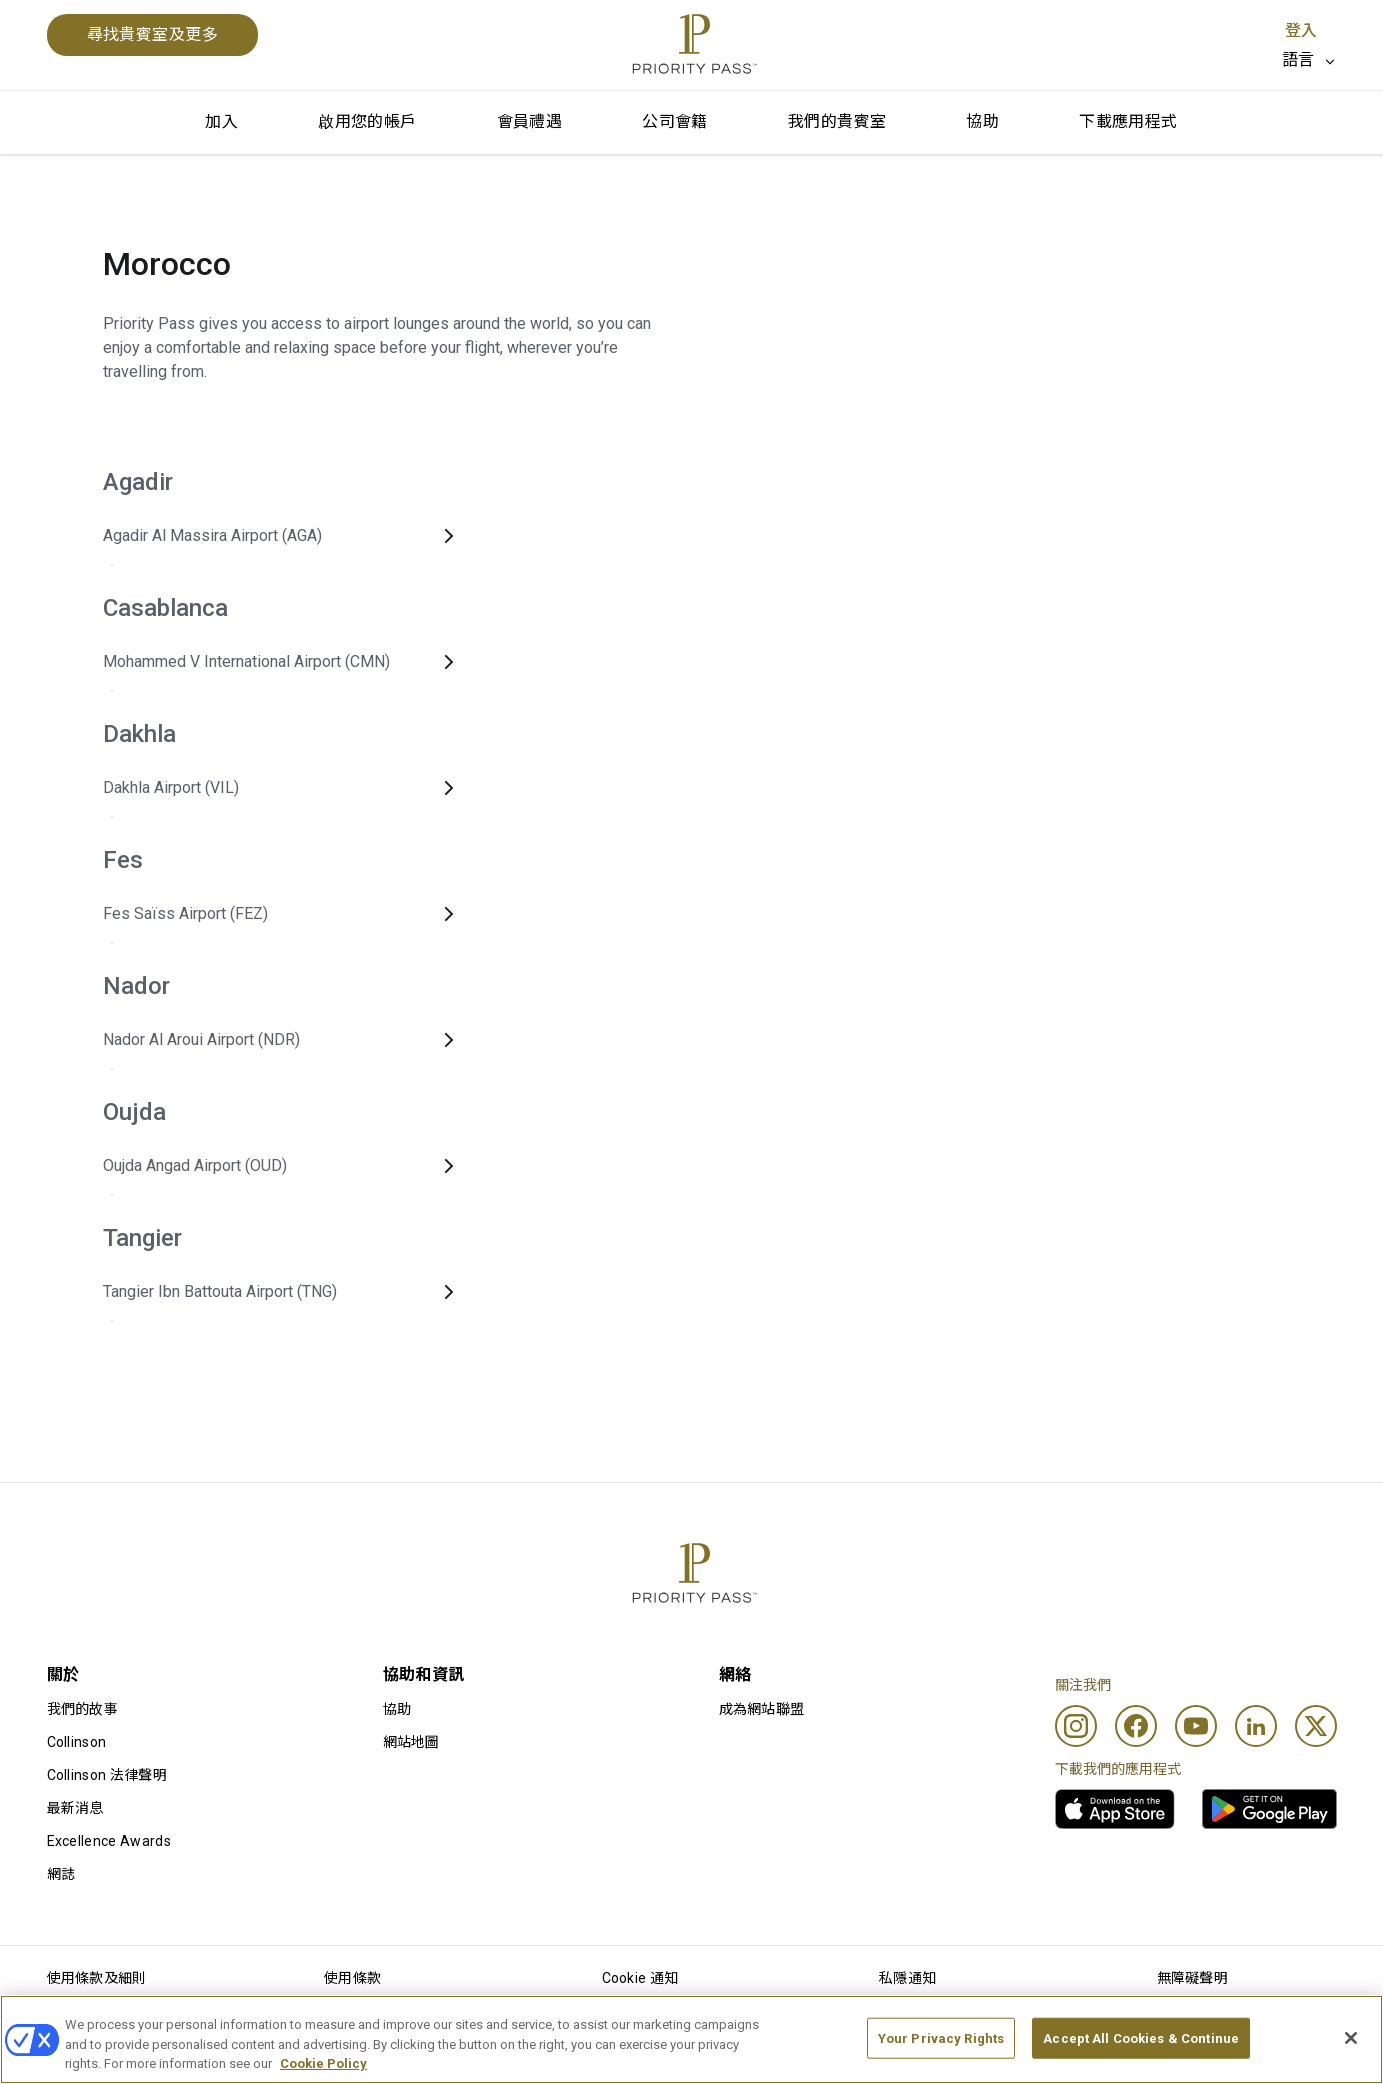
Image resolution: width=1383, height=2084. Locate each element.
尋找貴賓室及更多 (153, 34)
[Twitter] (1316, 1726)
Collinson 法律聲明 (107, 1775)
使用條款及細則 (97, 1978)
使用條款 (352, 1978)
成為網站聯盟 (762, 1709)
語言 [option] (1298, 59)
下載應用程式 (1128, 121)
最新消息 (75, 1808)
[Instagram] (1076, 1726)
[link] (1115, 1809)
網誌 (61, 1874)
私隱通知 (907, 1978)
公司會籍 (675, 121)
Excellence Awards (109, 1841)
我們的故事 (83, 1709)
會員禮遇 (530, 121)
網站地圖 (411, 1742)
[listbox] (1309, 60)
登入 (1301, 30)
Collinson (77, 1742)
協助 (982, 121)
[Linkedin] (1256, 1726)
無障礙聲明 (1193, 1978)
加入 (221, 121)
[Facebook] (1136, 1726)
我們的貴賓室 (837, 121)
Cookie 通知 (640, 1978)
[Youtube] (1196, 1726)
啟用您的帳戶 (367, 121)
